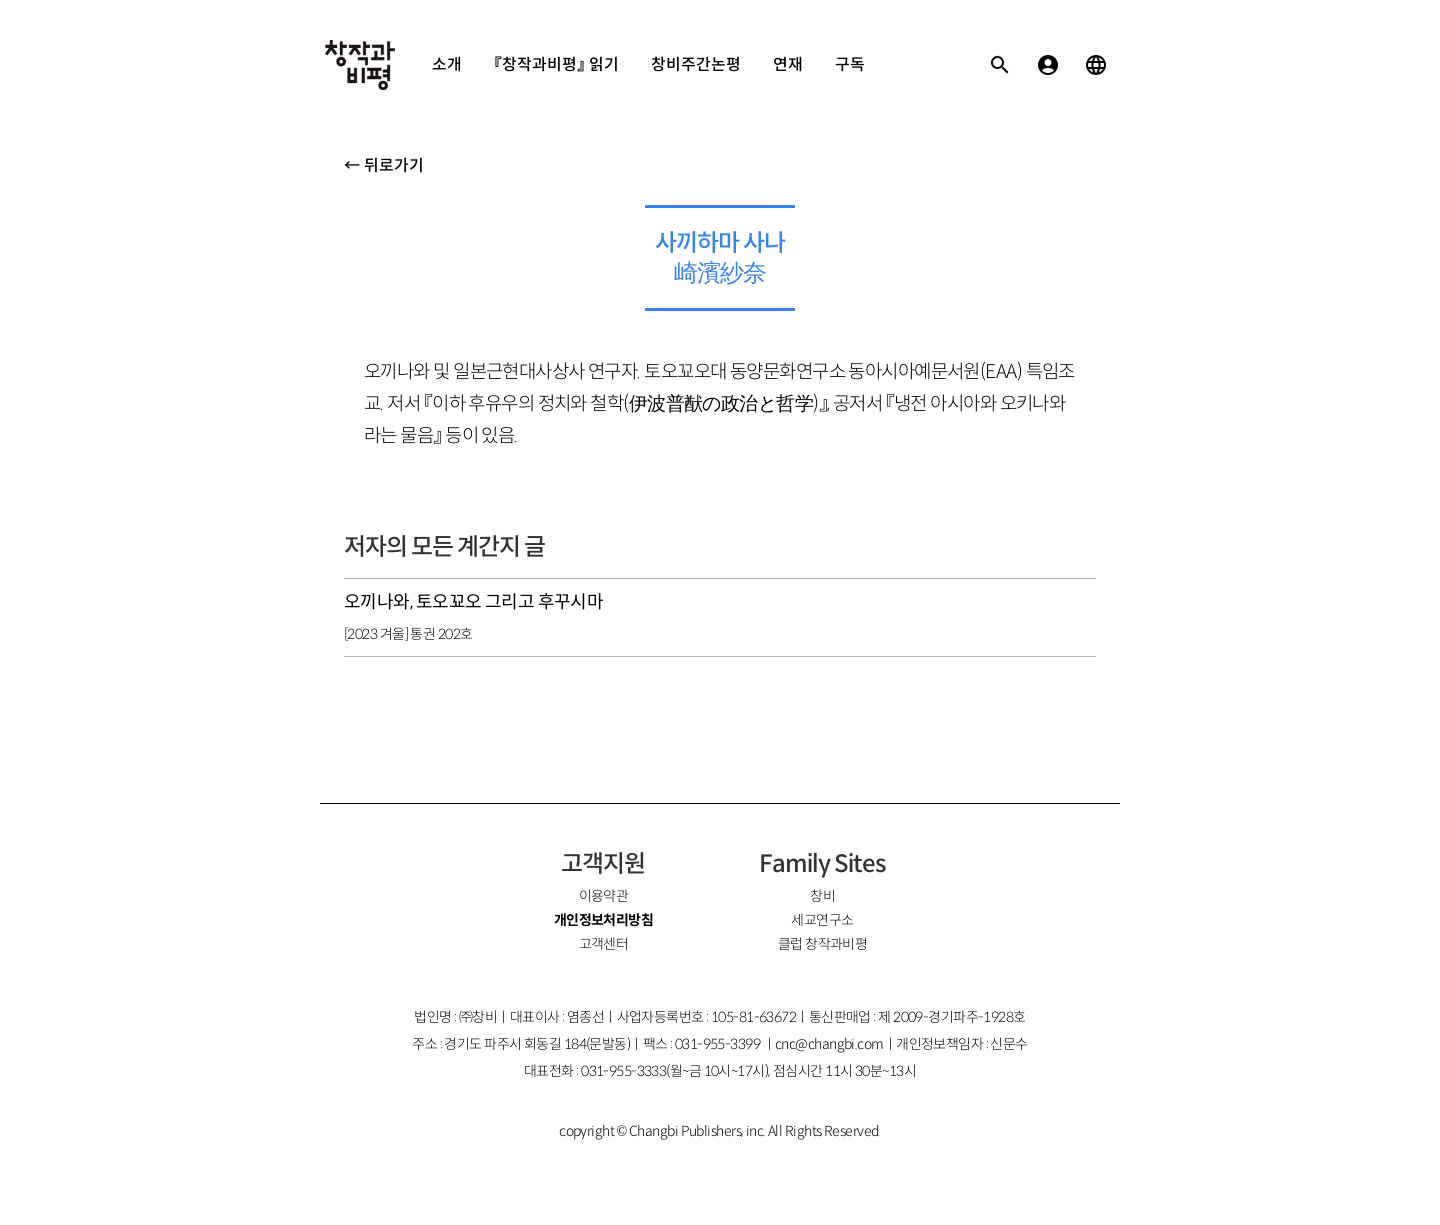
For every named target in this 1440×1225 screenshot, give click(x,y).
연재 (788, 64)
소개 (447, 64)
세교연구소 (822, 920)
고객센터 (604, 944)
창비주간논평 (696, 64)
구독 (850, 64)
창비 (822, 896)
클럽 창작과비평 (823, 944)
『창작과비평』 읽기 (556, 64)
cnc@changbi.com (829, 1044)
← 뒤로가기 (384, 165)
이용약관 (604, 896)
